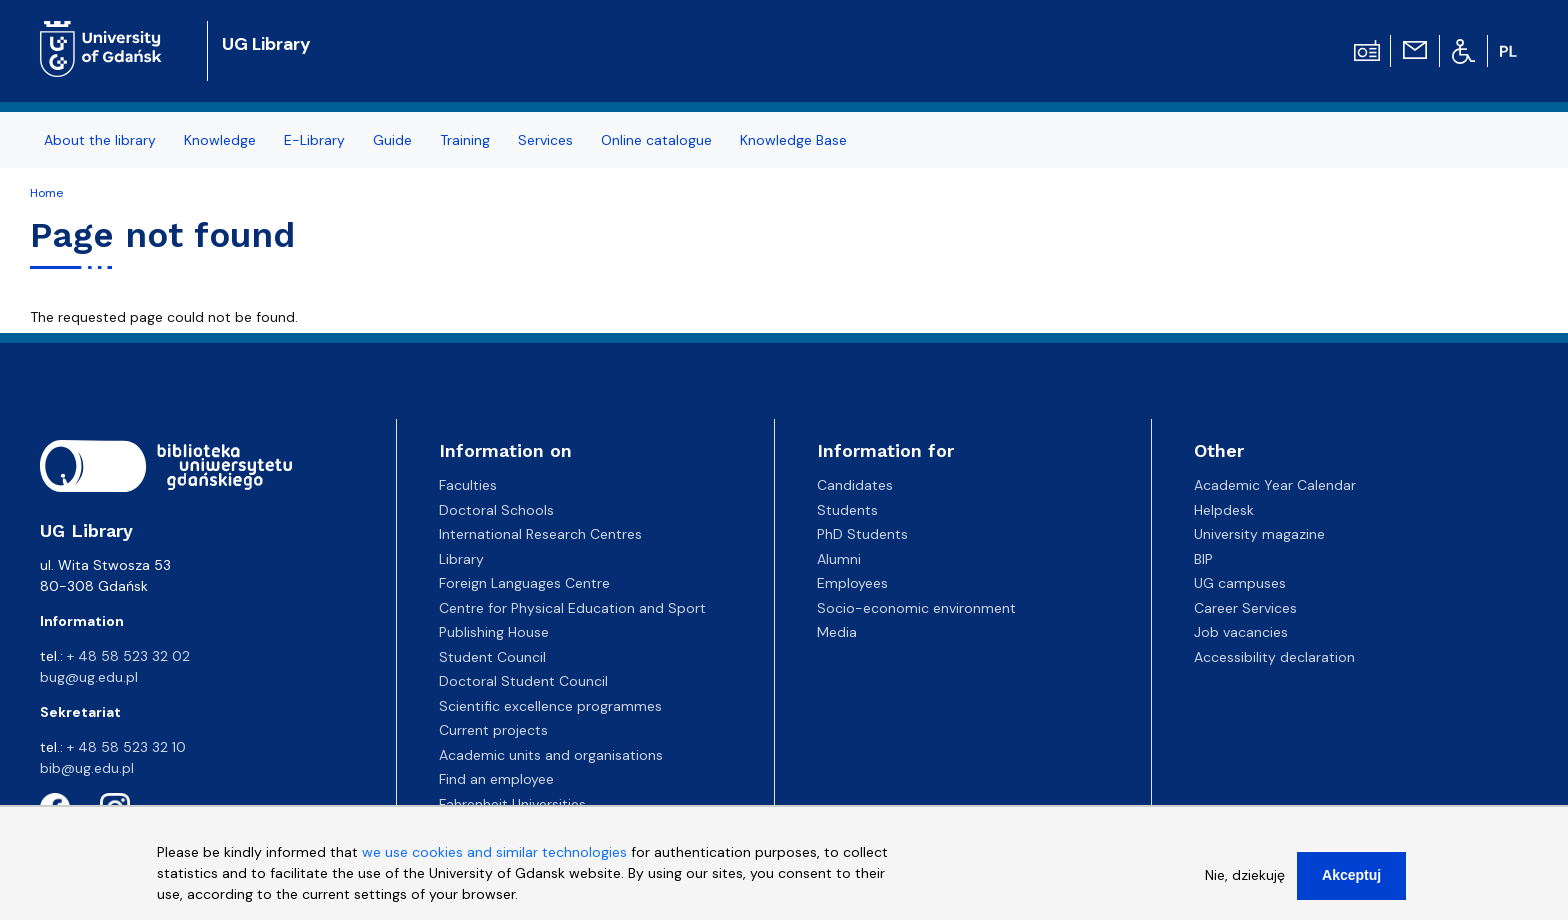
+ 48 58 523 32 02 (128, 656)
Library (461, 559)
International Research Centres (540, 534)
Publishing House (494, 632)
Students (847, 510)
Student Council (492, 657)
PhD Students (862, 534)
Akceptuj (1351, 882)
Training (465, 140)
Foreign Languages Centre (524, 583)
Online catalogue (656, 140)
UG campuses (1240, 583)
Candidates (855, 485)
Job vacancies (1241, 632)
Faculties (468, 485)
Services (545, 140)
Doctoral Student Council (523, 681)
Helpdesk (1224, 510)
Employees (852, 583)
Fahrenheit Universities (512, 804)
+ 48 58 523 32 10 (126, 747)
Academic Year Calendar (1275, 485)
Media (837, 632)
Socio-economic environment (916, 608)
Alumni (839, 559)
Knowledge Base (793, 140)
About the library (100, 140)
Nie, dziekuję (1245, 882)
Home (46, 193)
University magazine (1259, 534)
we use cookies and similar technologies (494, 859)
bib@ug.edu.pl (87, 768)
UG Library (266, 44)
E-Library (314, 140)
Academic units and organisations (551, 755)
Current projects (493, 730)
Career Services (1245, 608)
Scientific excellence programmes (550, 706)
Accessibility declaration (1274, 657)
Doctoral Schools (496, 510)
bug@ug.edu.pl (89, 677)
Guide (392, 140)
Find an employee (496, 779)
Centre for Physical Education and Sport (572, 608)
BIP (1203, 559)
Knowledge (220, 140)
